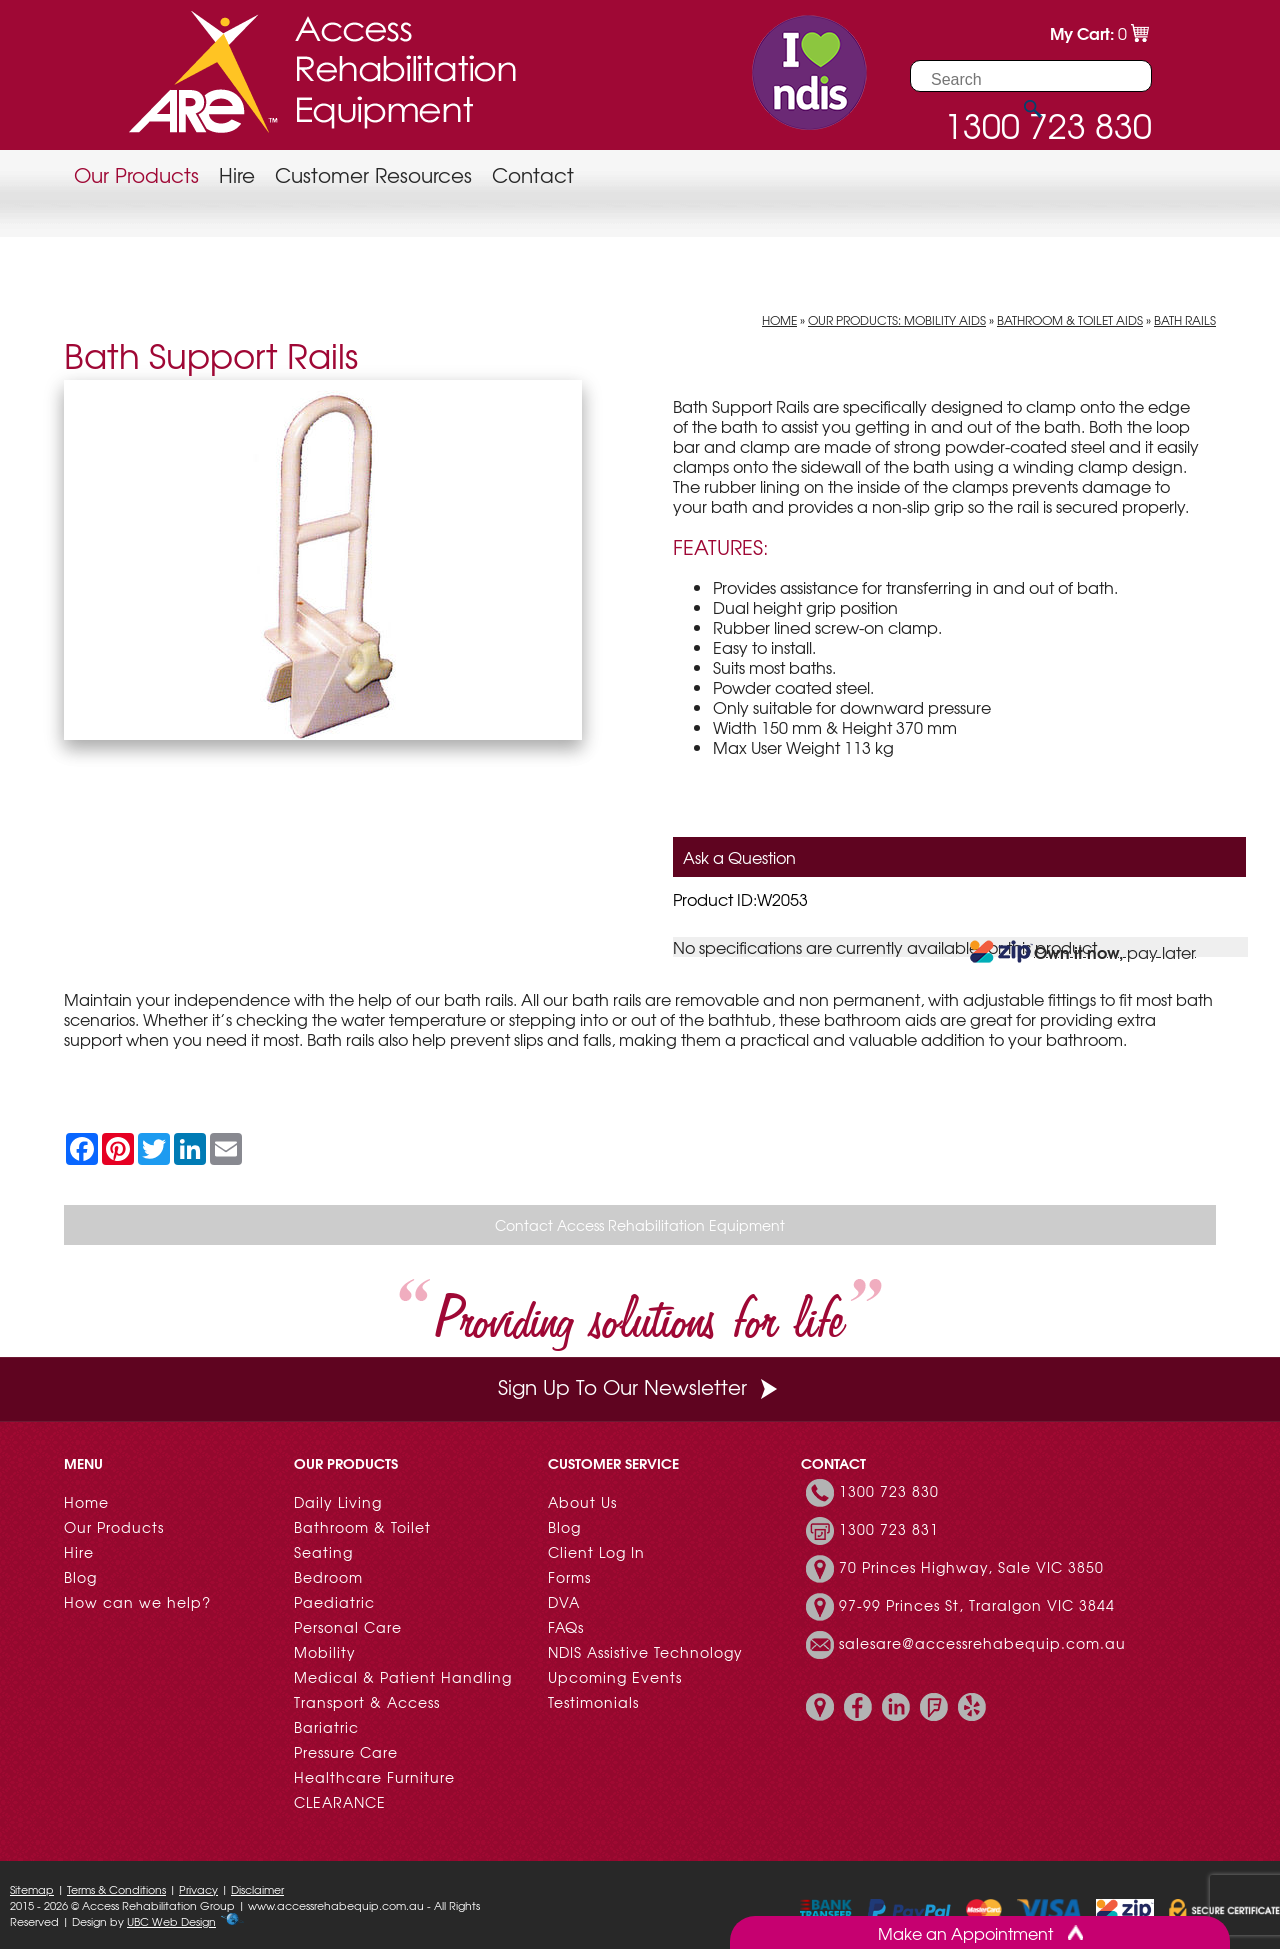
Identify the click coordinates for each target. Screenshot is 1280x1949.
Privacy (198, 1889)
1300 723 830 (889, 1491)
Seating (323, 1552)
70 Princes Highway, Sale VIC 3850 (971, 1567)
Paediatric (334, 1602)
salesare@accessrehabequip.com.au (982, 1643)
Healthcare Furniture (374, 1777)
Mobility (325, 1652)
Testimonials (593, 1702)
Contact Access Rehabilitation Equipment (640, 1225)
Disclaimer (257, 1889)
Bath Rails (1185, 320)
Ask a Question (739, 857)
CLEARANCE (340, 1802)
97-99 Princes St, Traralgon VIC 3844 (977, 1605)
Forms (569, 1577)
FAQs (566, 1627)
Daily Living (338, 1502)
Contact (533, 174)
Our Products (136, 174)
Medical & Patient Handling (403, 1677)
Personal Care (348, 1627)
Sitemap (32, 1889)
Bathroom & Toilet (362, 1527)
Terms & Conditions (116, 1889)
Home (779, 320)
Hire (237, 174)
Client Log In (596, 1552)
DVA (564, 1602)
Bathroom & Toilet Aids (1070, 320)
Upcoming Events (615, 1677)
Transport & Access (367, 1702)
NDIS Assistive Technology (645, 1652)
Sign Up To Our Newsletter (640, 1386)
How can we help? (137, 1602)
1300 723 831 (889, 1529)
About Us (582, 1502)
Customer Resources (373, 174)
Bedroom (328, 1577)
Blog (80, 1577)
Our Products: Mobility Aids (897, 320)
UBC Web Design (171, 1921)
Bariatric (326, 1727)
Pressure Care (346, 1752)
